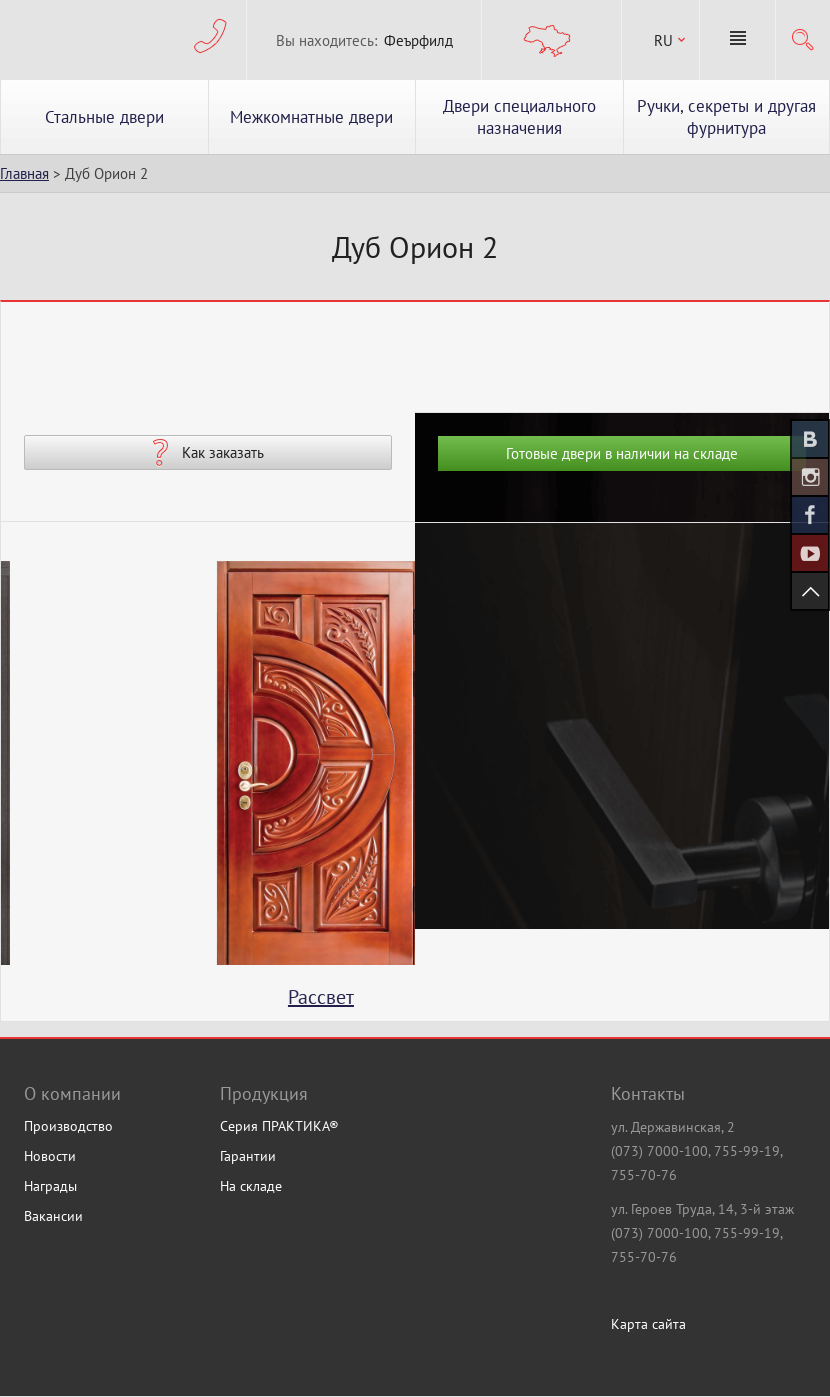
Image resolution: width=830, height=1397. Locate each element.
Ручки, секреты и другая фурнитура (726, 117)
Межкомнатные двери (311, 117)
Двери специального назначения (519, 117)
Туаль (208, 997)
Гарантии (248, 1156)
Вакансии (53, 1216)
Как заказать (223, 452)
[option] (208, 791)
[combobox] (660, 40)
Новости (50, 1156)
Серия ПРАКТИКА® (279, 1126)
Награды (50, 1186)
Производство (68, 1126)
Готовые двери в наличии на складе (622, 453)
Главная (24, 173)
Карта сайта (648, 1324)
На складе (251, 1186)
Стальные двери (104, 117)
